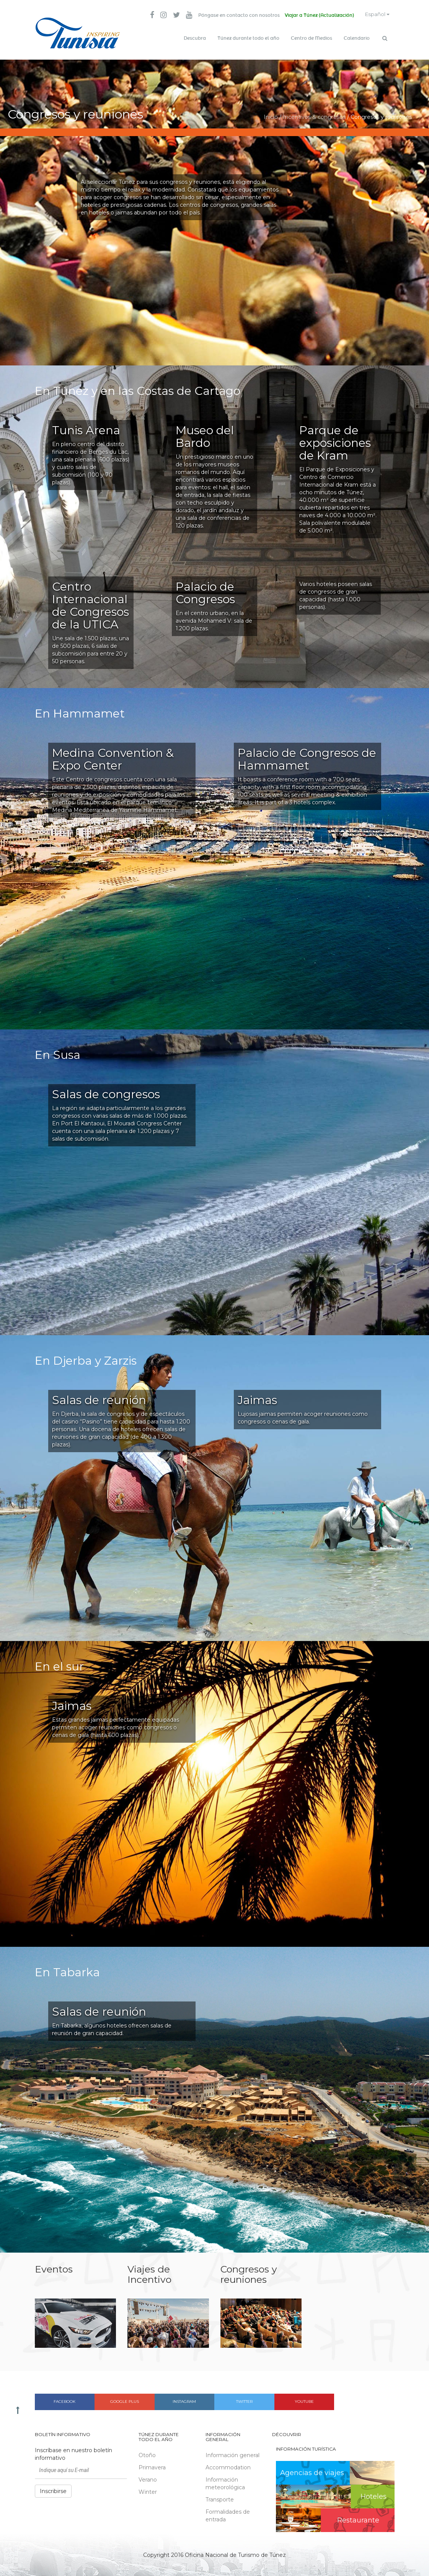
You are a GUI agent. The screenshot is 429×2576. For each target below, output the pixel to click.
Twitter (244, 2399)
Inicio (271, 114)
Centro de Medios (311, 38)
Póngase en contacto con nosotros (233, 15)
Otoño (147, 2453)
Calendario (357, 38)
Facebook (64, 2399)
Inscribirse (53, 2488)
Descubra (195, 38)
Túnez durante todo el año (248, 38)
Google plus (124, 2399)
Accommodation (228, 2465)
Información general (232, 2453)
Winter (148, 2490)
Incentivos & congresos (314, 114)
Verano (148, 2477)
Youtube (304, 2399)
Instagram (184, 2399)
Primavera (152, 2465)
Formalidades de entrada (228, 2513)
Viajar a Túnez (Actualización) (315, 15)
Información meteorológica (225, 2481)
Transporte (220, 2497)
